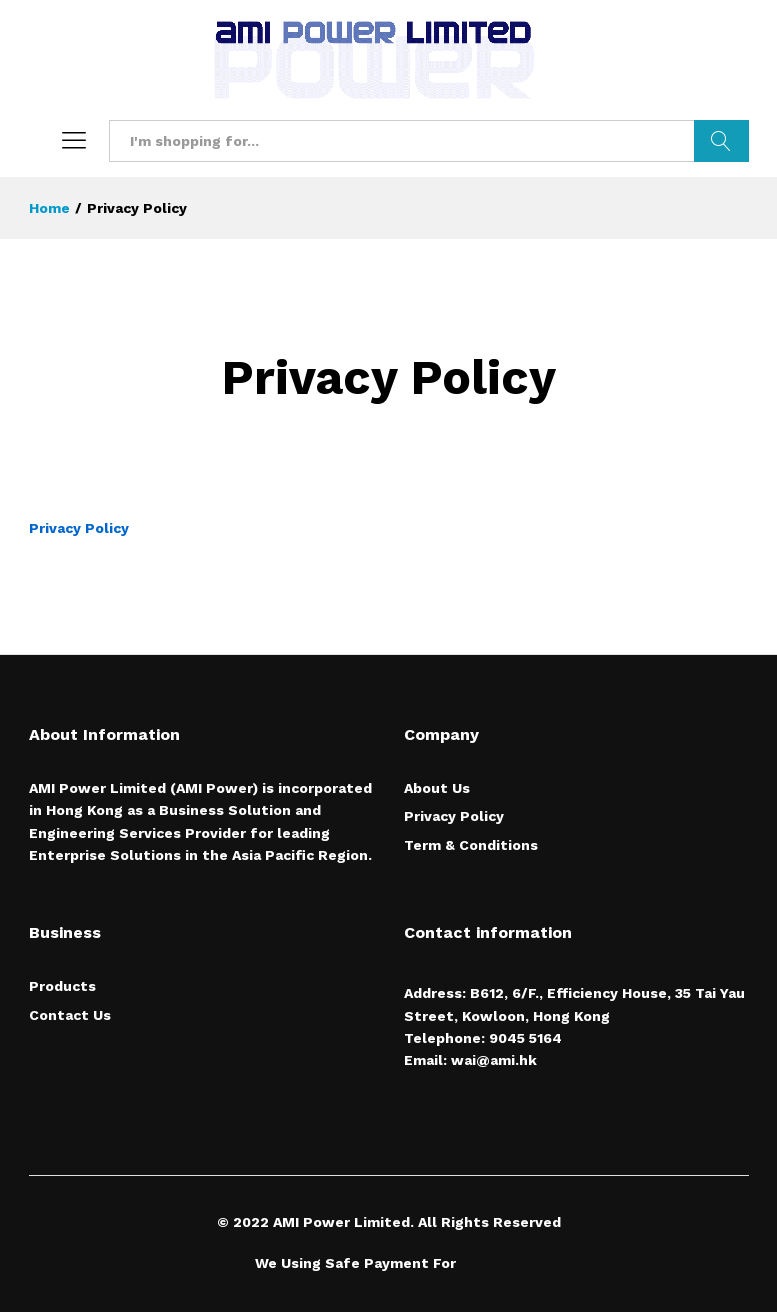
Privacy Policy (79, 528)
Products (62, 986)
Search (721, 141)
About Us (437, 788)
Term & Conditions (471, 845)
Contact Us (70, 1015)
